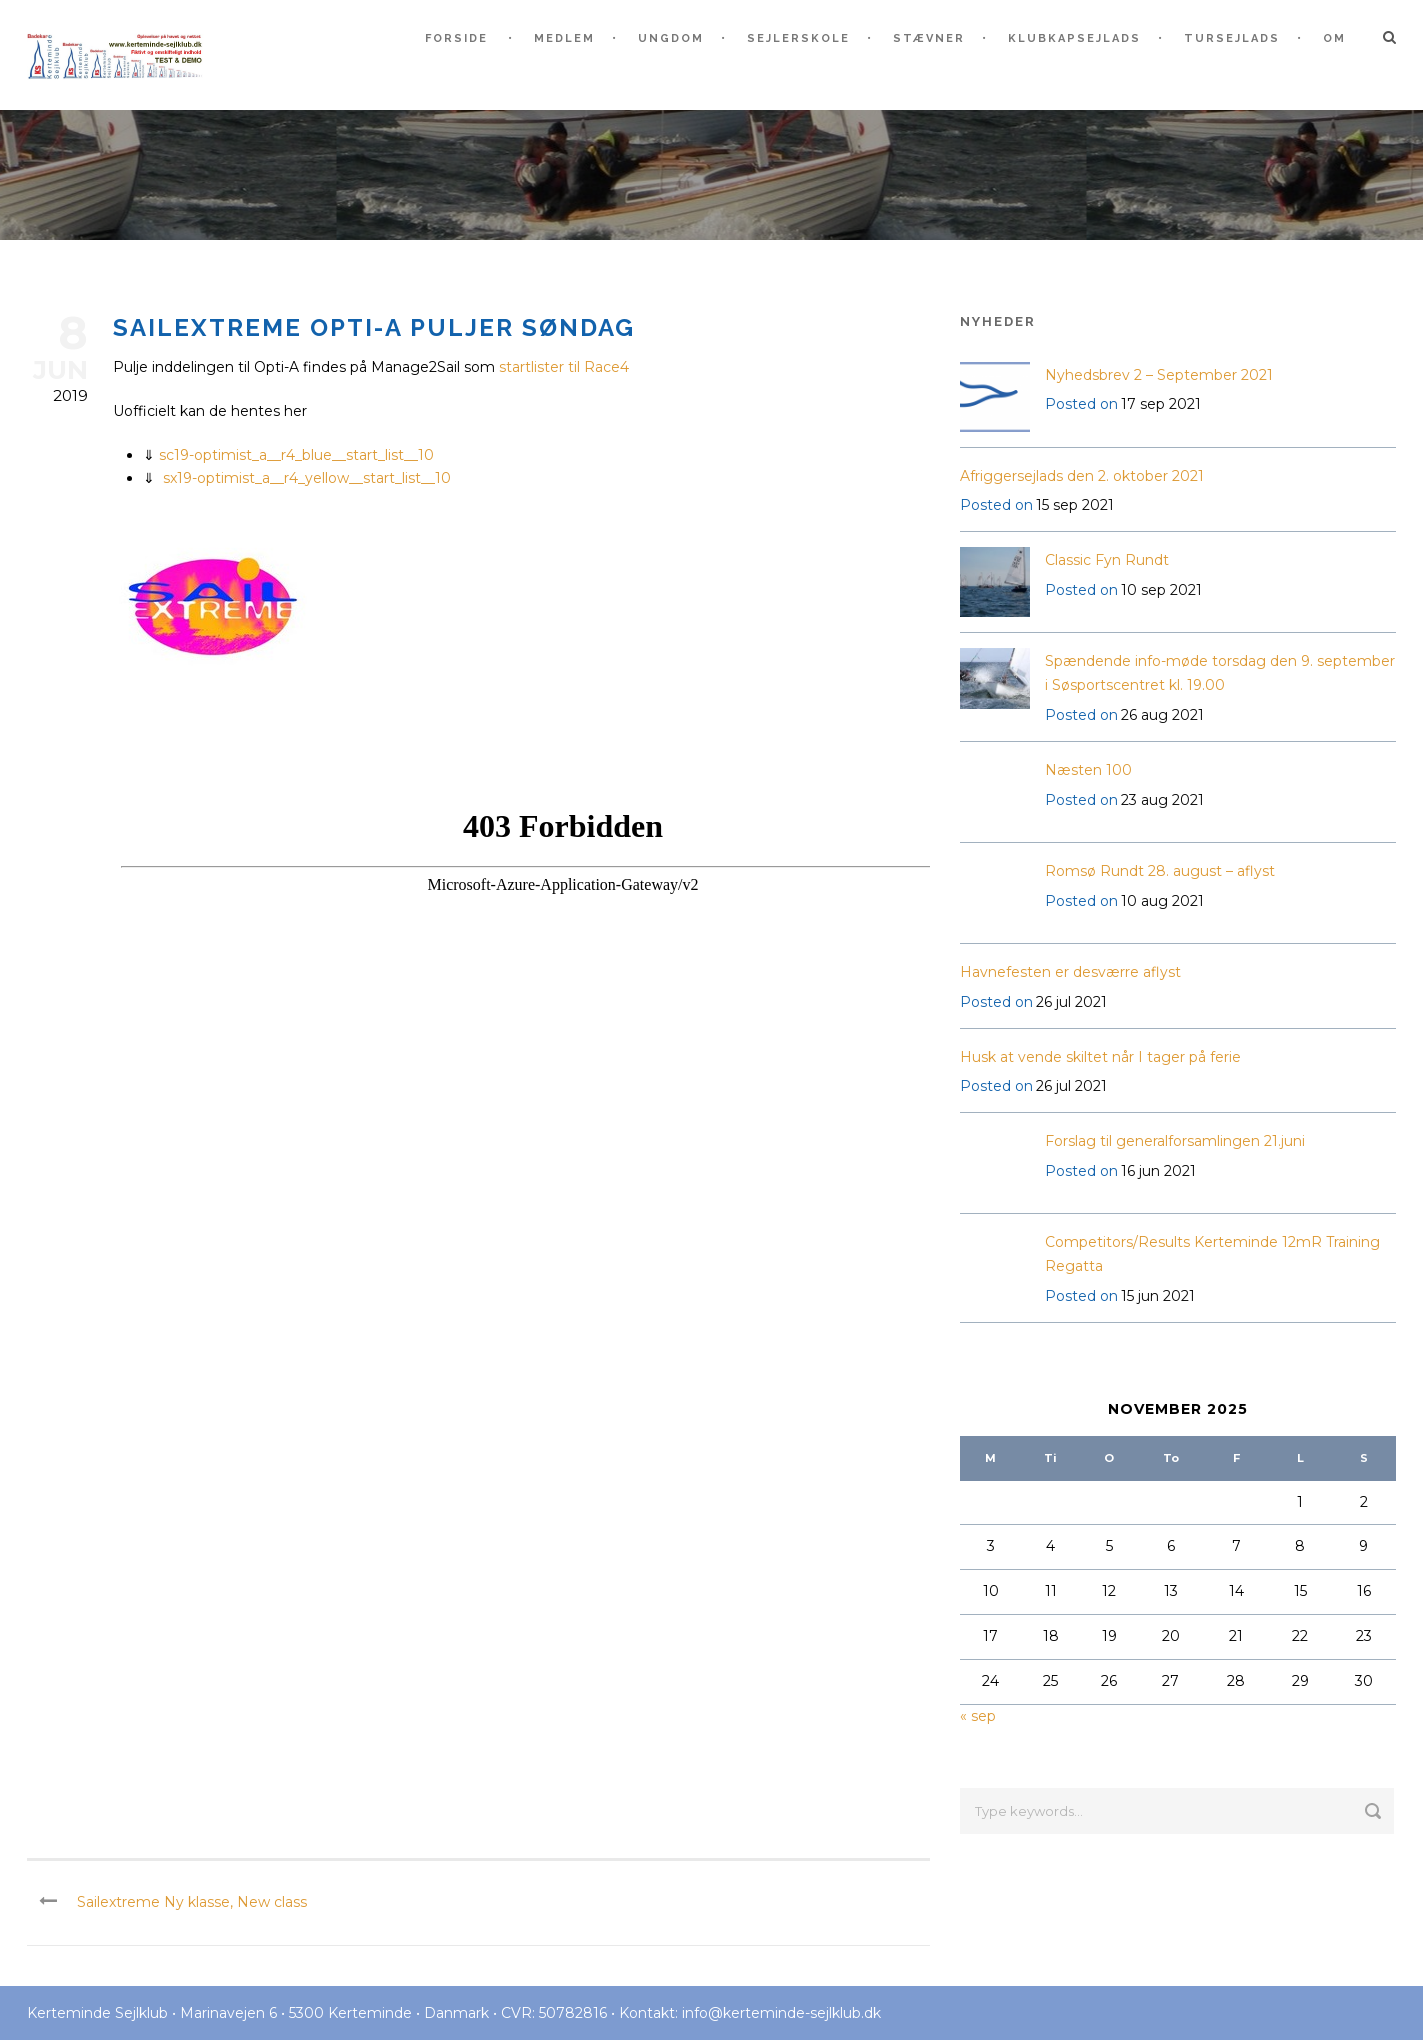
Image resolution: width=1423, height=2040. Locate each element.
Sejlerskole (798, 38)
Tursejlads (1232, 38)
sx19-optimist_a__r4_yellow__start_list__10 (307, 478)
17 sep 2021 (1161, 404)
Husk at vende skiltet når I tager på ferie (1100, 1057)
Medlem (564, 38)
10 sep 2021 (1161, 590)
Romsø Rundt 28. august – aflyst (1160, 871)
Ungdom (671, 38)
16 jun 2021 (1158, 1171)
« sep (978, 1716)
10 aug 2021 (1162, 901)
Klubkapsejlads (1074, 38)
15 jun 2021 (1158, 1296)
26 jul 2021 (1071, 1002)
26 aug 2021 (1162, 715)
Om (1334, 38)
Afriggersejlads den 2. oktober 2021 (1082, 476)
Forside (456, 38)
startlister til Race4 (564, 367)
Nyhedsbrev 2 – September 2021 (1159, 375)
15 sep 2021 (1075, 505)
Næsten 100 (1088, 770)
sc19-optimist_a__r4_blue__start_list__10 (296, 455)
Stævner (929, 38)
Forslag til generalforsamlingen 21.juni (1175, 1141)
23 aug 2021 (1162, 800)
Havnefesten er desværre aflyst (1070, 972)
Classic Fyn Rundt (1107, 560)
